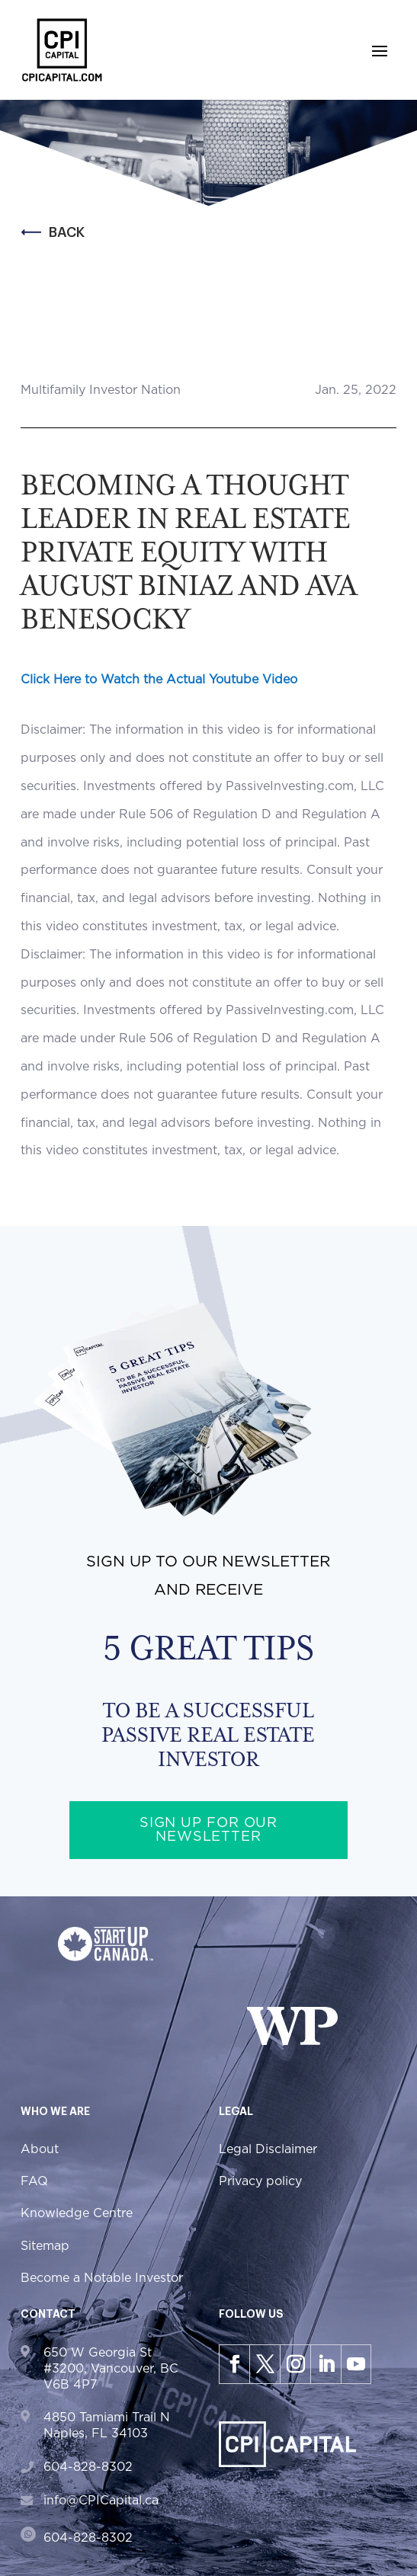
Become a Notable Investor (102, 2278)
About (40, 2149)
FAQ (34, 2181)
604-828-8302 (88, 2467)
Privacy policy (260, 2181)
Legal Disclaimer (268, 2149)
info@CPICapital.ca (101, 2500)
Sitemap (45, 2246)
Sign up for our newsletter (209, 1830)
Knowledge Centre (77, 2213)
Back (53, 232)
